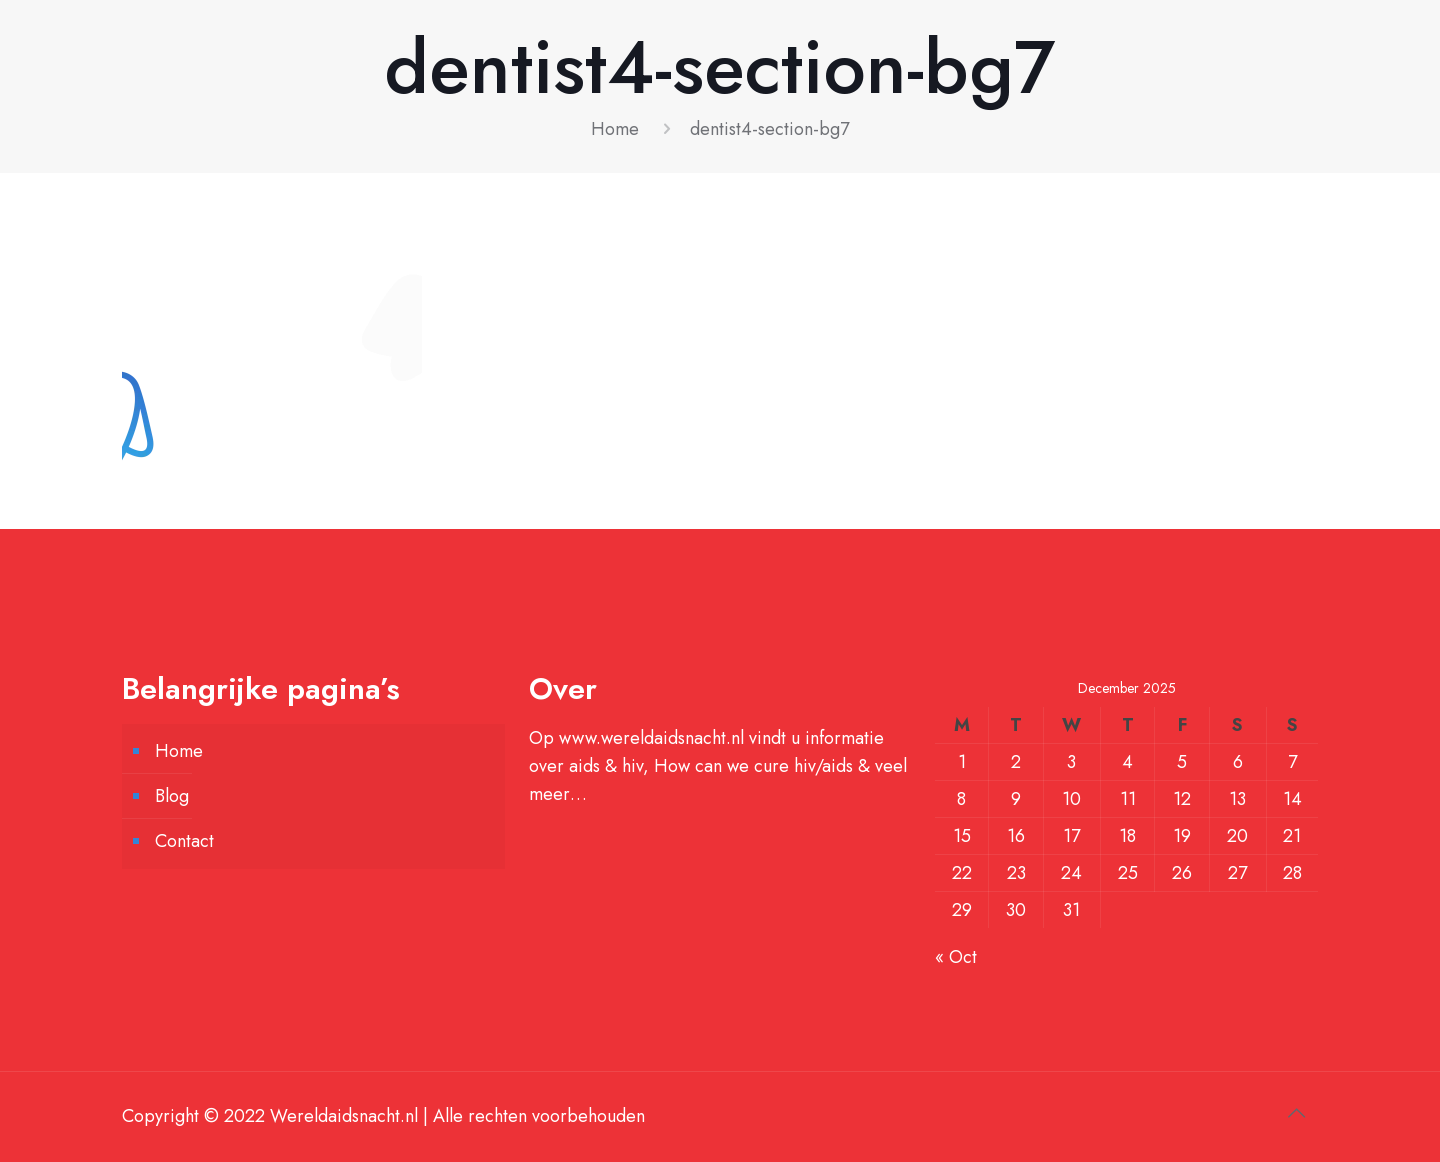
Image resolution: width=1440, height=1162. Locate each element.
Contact (184, 841)
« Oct (956, 957)
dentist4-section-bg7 (769, 129)
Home (615, 129)
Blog (172, 796)
